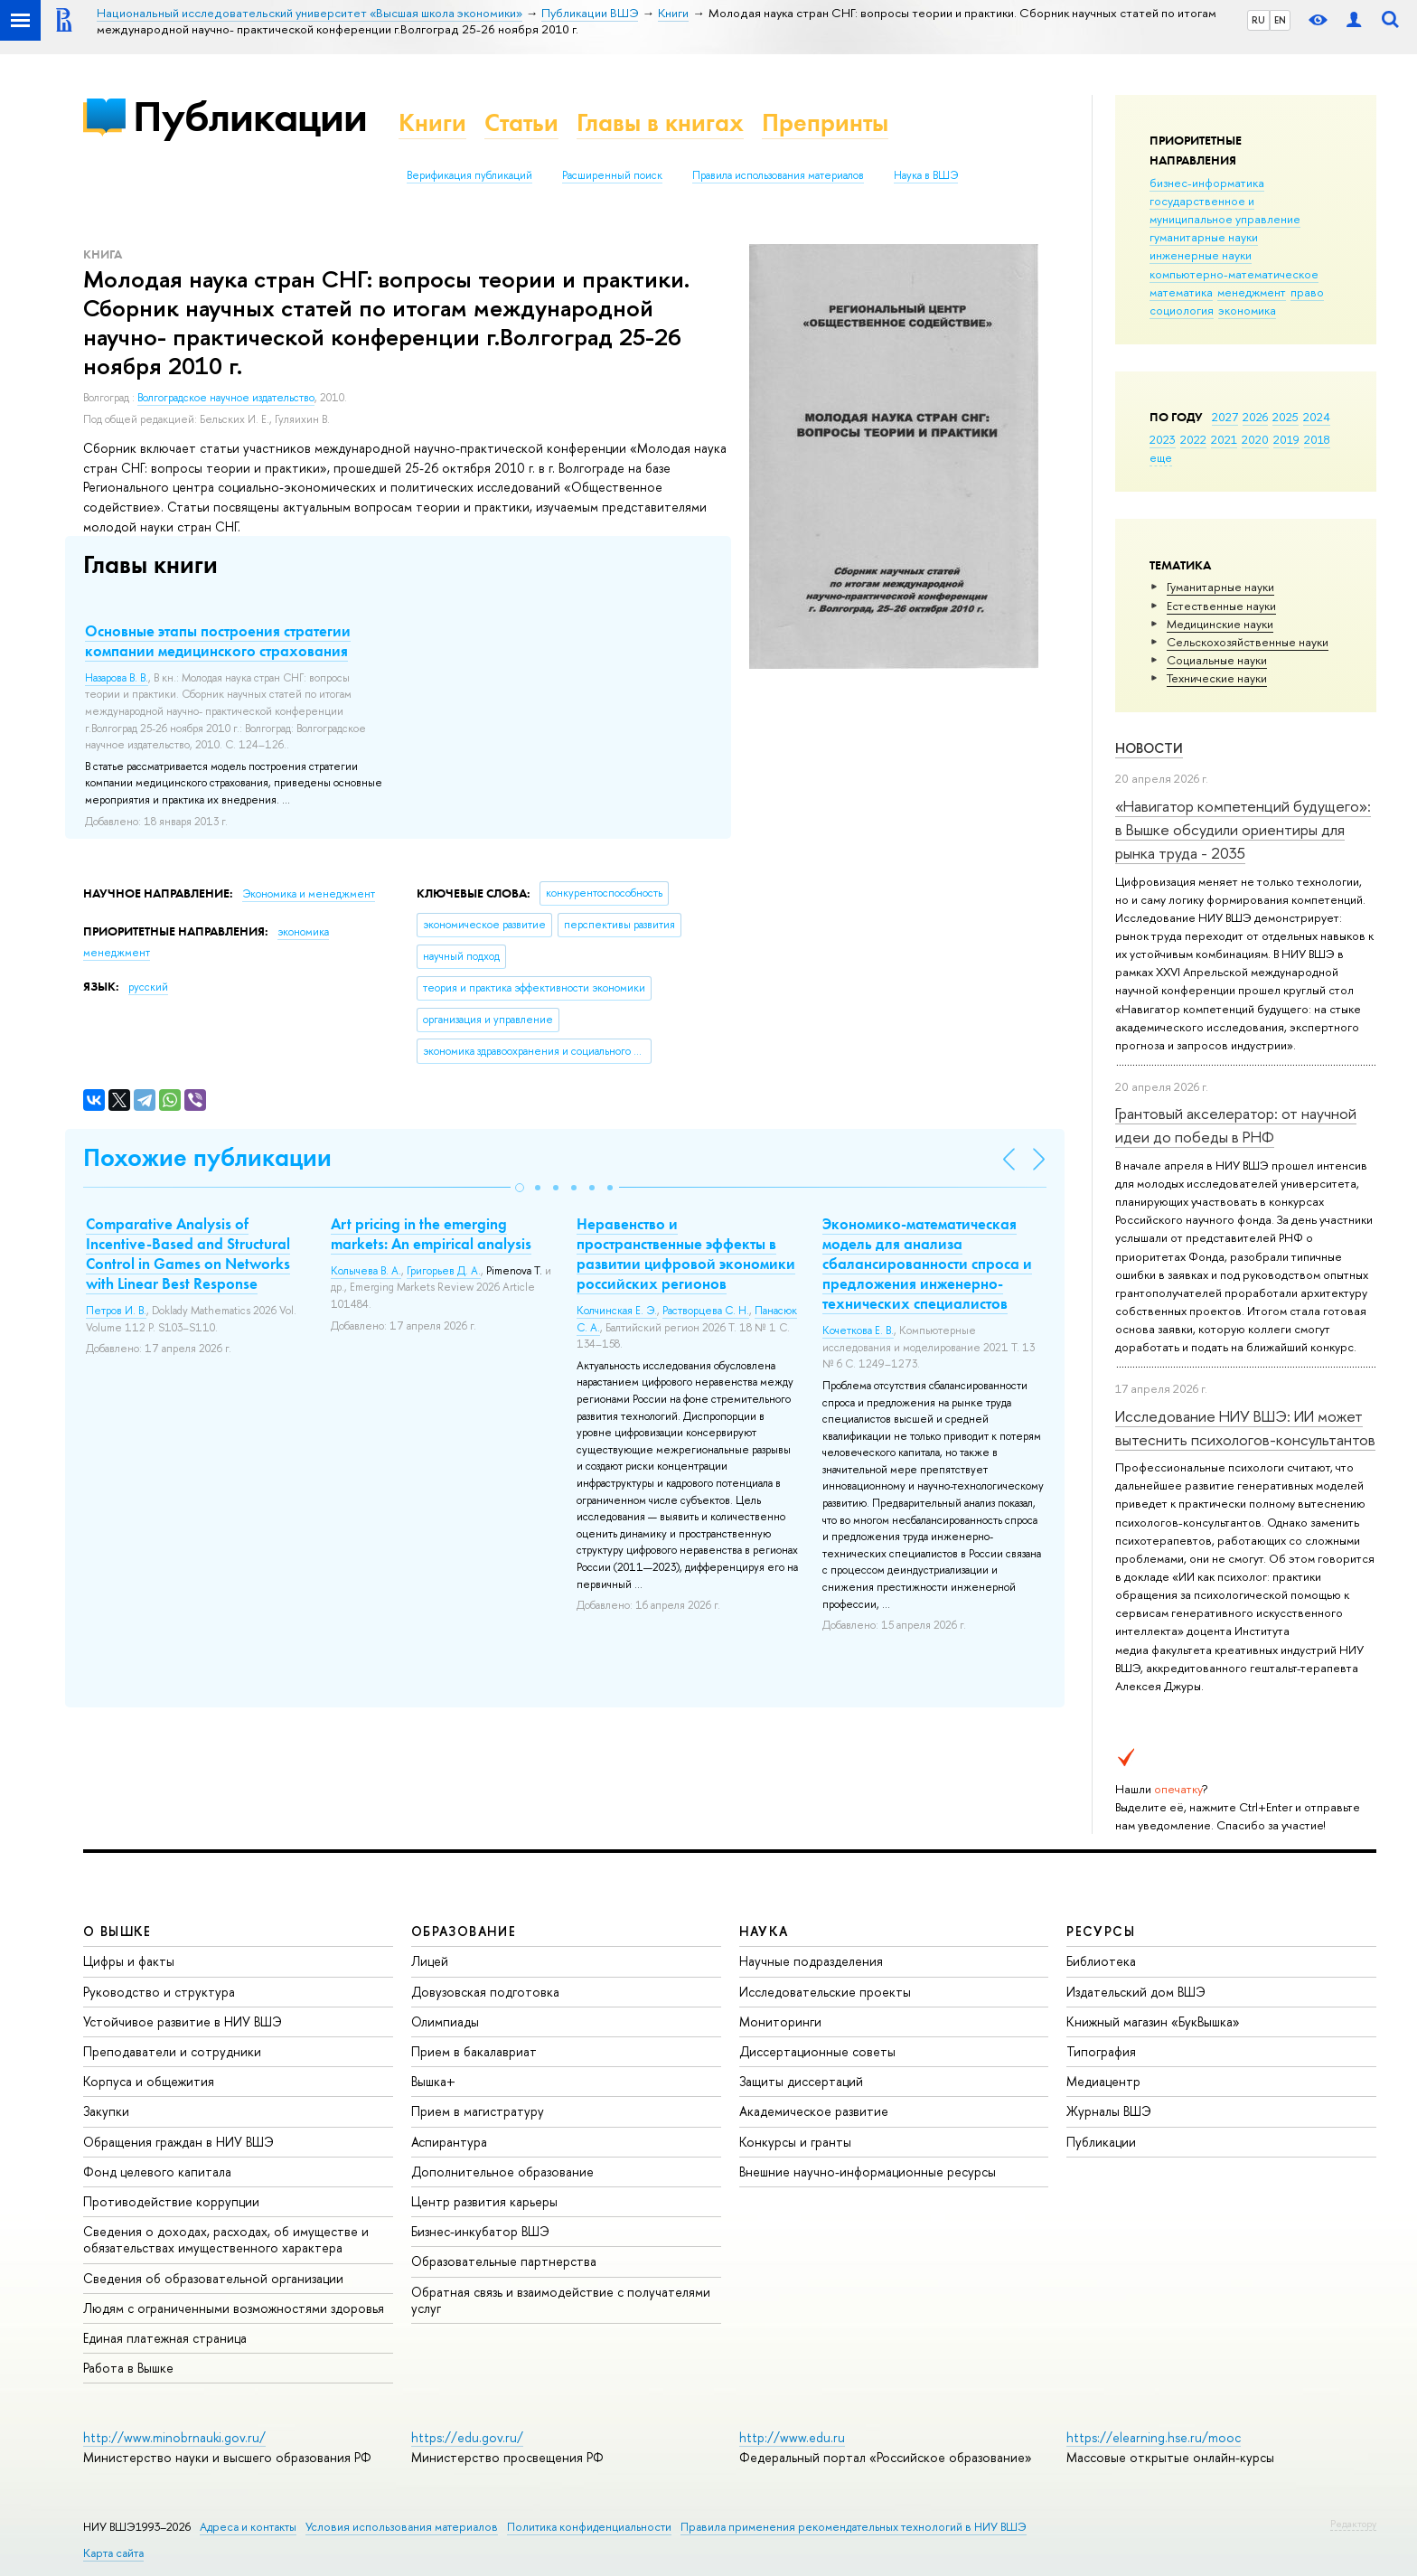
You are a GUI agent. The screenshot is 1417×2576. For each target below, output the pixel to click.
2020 (1255, 439)
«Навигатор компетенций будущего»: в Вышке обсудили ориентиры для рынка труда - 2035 (1243, 829)
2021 (1224, 439)
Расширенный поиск (612, 175)
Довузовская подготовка (485, 1991)
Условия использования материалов (401, 2526)
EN (1280, 20)
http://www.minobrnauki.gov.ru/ (174, 2437)
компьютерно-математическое (1234, 274)
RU (1258, 20)
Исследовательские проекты (825, 1991)
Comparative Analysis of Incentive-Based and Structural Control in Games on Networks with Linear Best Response (188, 1253)
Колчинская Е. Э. (617, 1310)
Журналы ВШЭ (1108, 2111)
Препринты (825, 122)
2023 (1163, 439)
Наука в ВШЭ (926, 175)
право (1307, 292)
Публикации (250, 116)
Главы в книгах (660, 122)
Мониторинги (780, 2021)
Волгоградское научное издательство (225, 397)
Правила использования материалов (778, 175)
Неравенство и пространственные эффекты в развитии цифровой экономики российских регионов (686, 1253)
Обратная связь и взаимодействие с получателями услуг (560, 2300)
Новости (1149, 747)
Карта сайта (113, 2553)
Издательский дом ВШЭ (1136, 1991)
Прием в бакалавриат (474, 2051)
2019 (1286, 439)
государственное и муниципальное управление (1225, 210)
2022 (1193, 439)
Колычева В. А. (366, 1271)
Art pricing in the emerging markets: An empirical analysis (431, 1234)
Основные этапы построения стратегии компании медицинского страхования (218, 641)
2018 (1317, 439)
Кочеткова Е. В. (858, 1330)
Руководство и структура (159, 1991)
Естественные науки (1221, 605)
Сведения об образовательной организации (213, 2278)
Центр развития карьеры (484, 2201)
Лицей (429, 1961)
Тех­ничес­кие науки (1217, 678)
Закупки (106, 2111)
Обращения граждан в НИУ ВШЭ (178, 2141)
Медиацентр (1103, 2081)
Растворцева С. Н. (705, 1310)
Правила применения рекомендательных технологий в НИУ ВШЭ (853, 2526)
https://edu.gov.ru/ (467, 2437)
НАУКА (764, 1931)
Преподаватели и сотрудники (172, 2051)
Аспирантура (449, 2141)
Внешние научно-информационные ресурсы (867, 2171)
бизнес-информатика (1207, 182)
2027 (1225, 417)
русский (148, 987)
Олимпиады (445, 2021)
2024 (1316, 417)
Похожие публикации (207, 1157)
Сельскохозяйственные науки (1247, 642)
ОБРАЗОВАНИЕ (463, 1931)
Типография (1101, 2051)
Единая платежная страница (165, 2337)
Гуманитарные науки (1220, 586)
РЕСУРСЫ (1100, 1931)
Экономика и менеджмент (308, 894)
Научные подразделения (811, 1961)
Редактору (1353, 2523)
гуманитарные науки (1204, 237)
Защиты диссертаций (801, 2081)
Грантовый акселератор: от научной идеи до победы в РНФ (1235, 1125)
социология (1182, 310)
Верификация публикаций (469, 175)
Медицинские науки (1220, 624)
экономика (1247, 310)
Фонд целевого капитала (157, 2171)
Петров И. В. (116, 1310)
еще (1161, 457)
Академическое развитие (813, 2111)
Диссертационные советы (817, 2051)
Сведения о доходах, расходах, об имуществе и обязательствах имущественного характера (226, 2239)
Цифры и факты (128, 1961)
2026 (1255, 417)
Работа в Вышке (128, 2367)
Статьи (521, 122)
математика (1181, 292)
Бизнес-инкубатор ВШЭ (480, 2231)
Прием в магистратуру (477, 2111)
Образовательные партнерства (503, 2261)
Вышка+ (433, 2081)
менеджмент (1251, 292)
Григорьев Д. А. (444, 1271)
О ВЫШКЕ (117, 1931)
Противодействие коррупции (171, 2201)
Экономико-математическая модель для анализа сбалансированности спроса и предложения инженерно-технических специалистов (927, 1263)
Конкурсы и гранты (795, 2141)
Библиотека (1101, 1961)
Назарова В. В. (116, 678)
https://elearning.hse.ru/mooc (1153, 2437)
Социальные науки (1217, 660)
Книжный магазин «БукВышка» (1153, 2021)
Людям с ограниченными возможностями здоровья (233, 2308)
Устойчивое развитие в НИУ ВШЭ (182, 2021)
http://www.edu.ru (792, 2437)
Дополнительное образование (502, 2171)
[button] (520, 1188)
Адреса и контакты (248, 2526)
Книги (432, 122)
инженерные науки (1201, 255)
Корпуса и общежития (148, 2081)
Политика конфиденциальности (589, 2526)
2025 (1285, 417)
